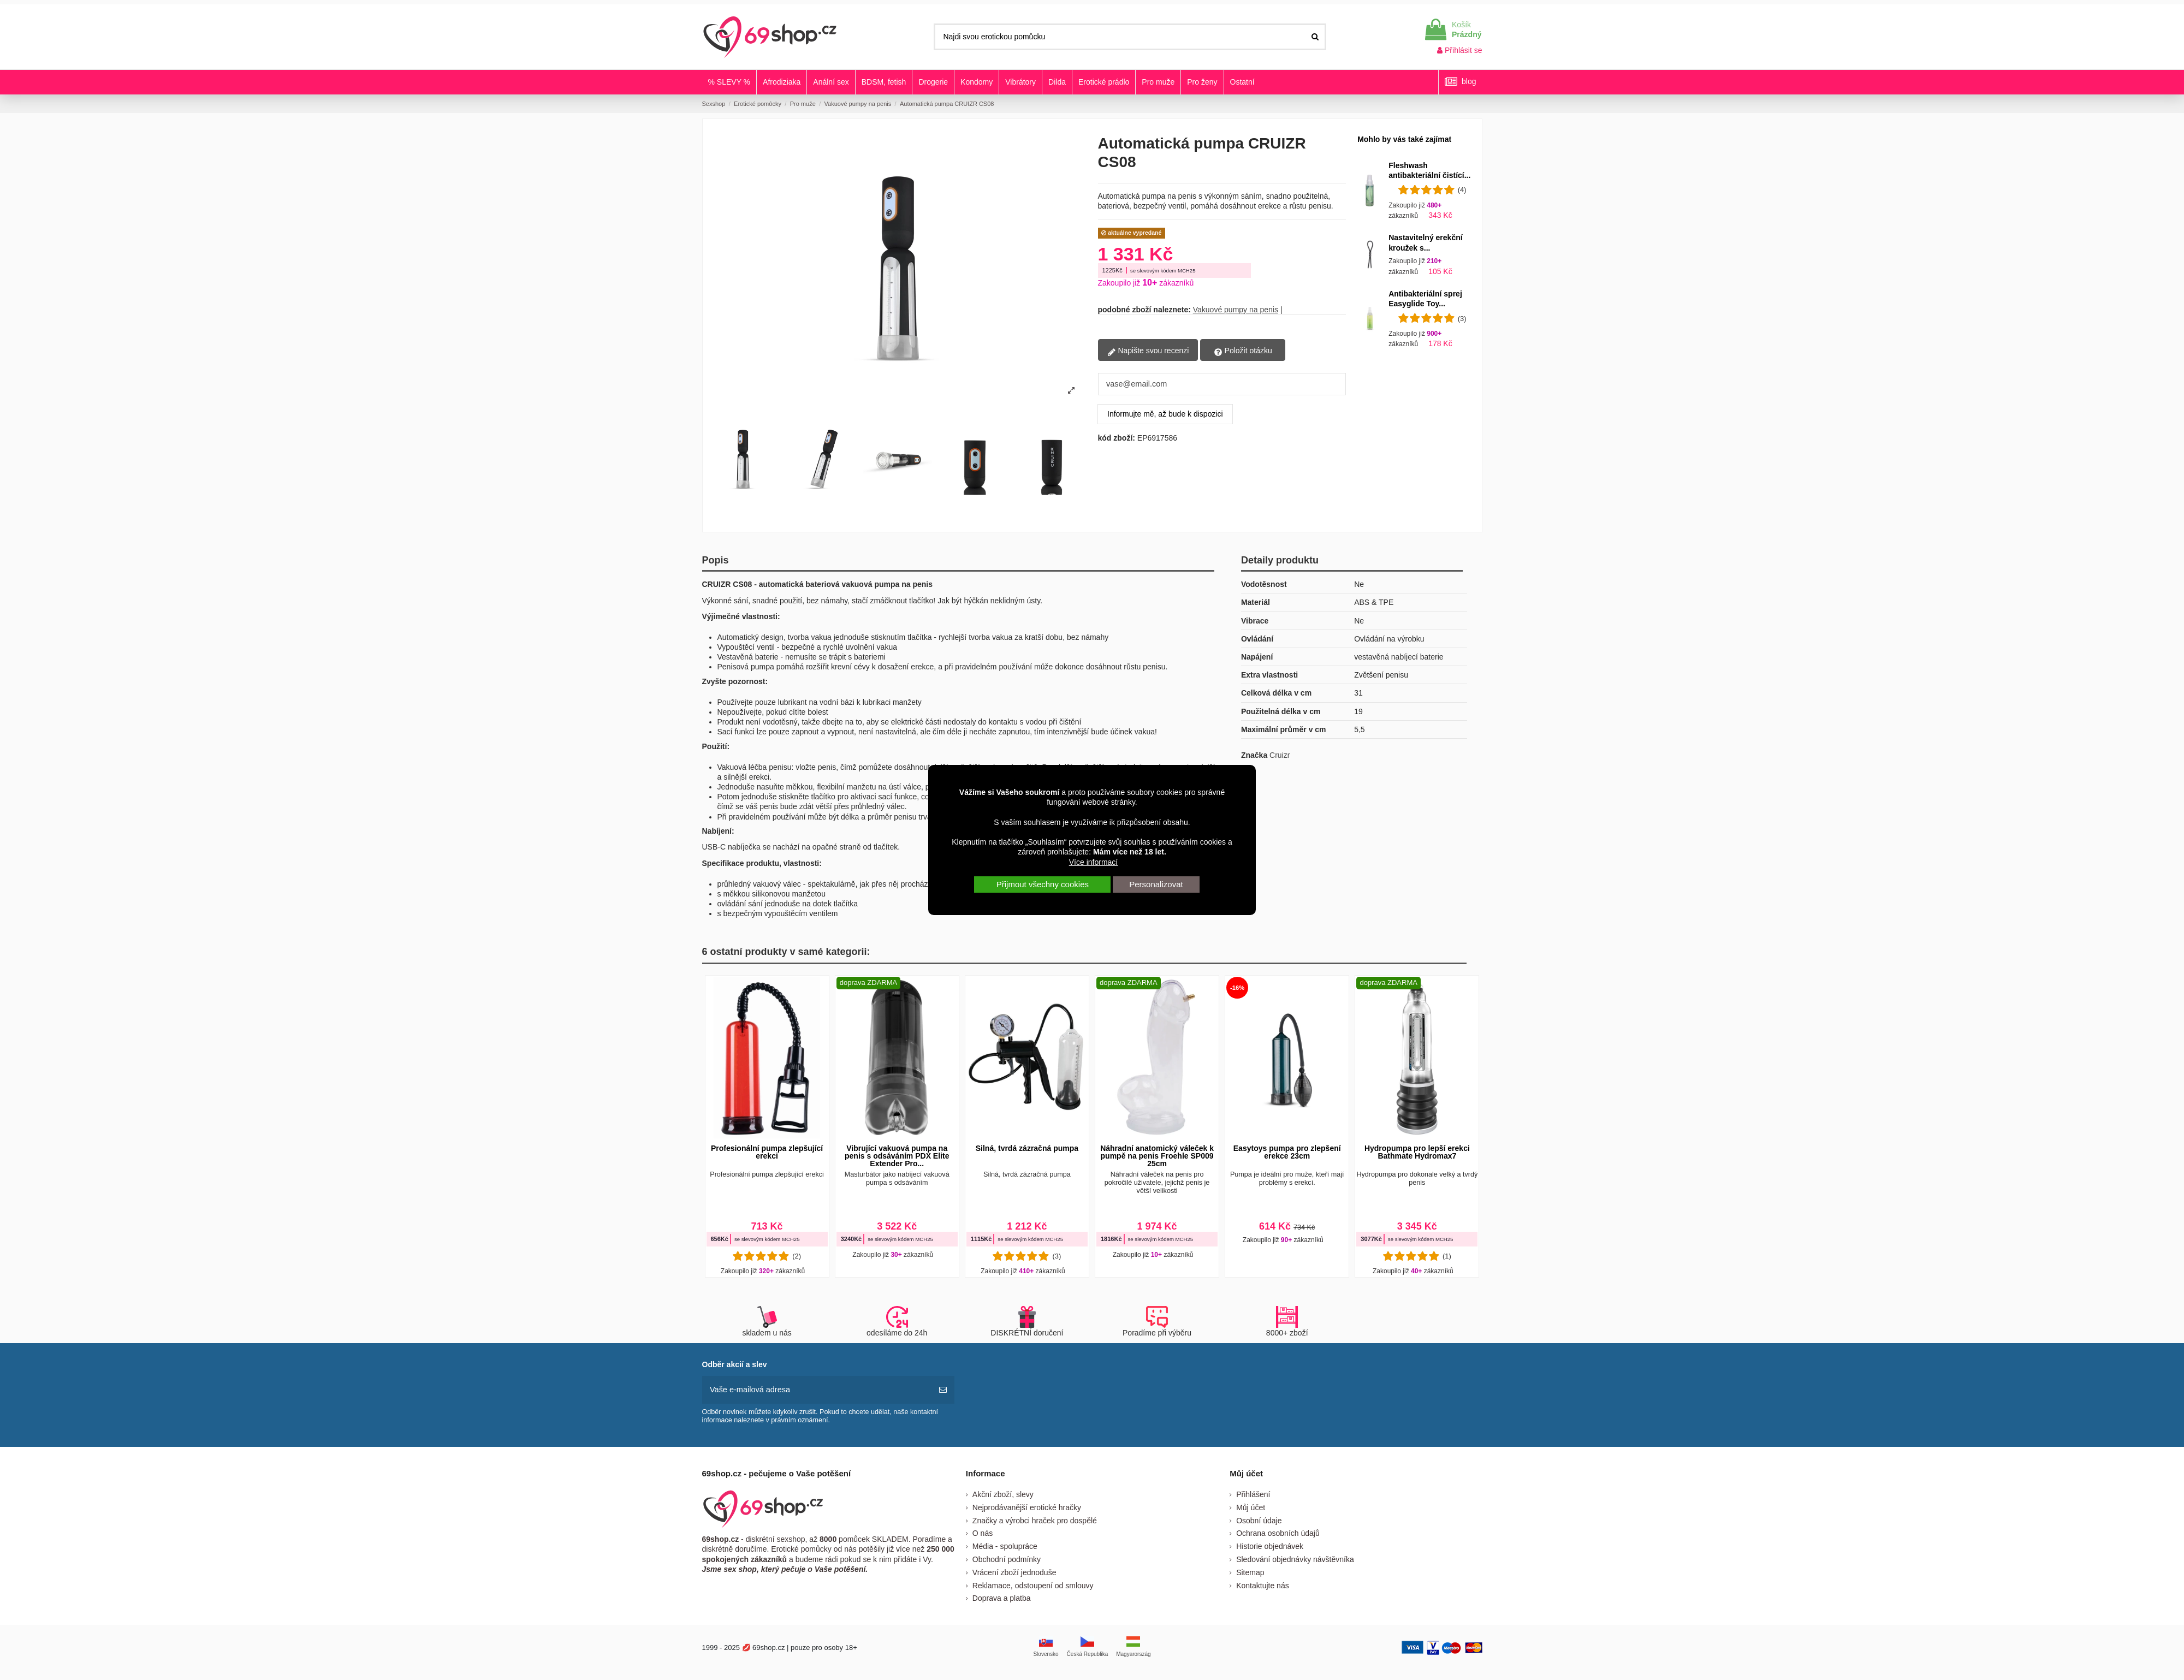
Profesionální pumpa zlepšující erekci (767, 1152)
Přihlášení (1253, 1493)
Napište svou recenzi (1148, 351)
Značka (1254, 755)
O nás (982, 1532)
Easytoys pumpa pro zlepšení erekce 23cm (1287, 1152)
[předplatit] (942, 1389)
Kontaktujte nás (1262, 1584)
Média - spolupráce (1004, 1545)
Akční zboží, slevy (1003, 1493)
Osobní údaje (1258, 1519)
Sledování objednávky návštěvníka (1295, 1558)
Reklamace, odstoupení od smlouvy (1033, 1584)
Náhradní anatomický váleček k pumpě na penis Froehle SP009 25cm (1157, 1156)
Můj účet (1250, 1506)
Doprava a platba (1001, 1597)
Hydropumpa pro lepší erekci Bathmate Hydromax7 (1417, 1152)
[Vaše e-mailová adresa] (817, 1389)
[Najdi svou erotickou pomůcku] (1315, 36)
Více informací (1093, 862)
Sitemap (1250, 1571)
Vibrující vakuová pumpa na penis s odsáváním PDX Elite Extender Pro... (897, 1156)
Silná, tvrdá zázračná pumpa (1027, 1148)
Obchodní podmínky (1006, 1558)
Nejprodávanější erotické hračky (1026, 1506)
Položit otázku (1243, 351)
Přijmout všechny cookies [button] (1042, 884)
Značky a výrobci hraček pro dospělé (1034, 1519)
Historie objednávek (1269, 1545)
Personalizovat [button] (1156, 884)
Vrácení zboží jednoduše (1014, 1571)
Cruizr (1279, 755)
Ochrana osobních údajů (1278, 1532)
